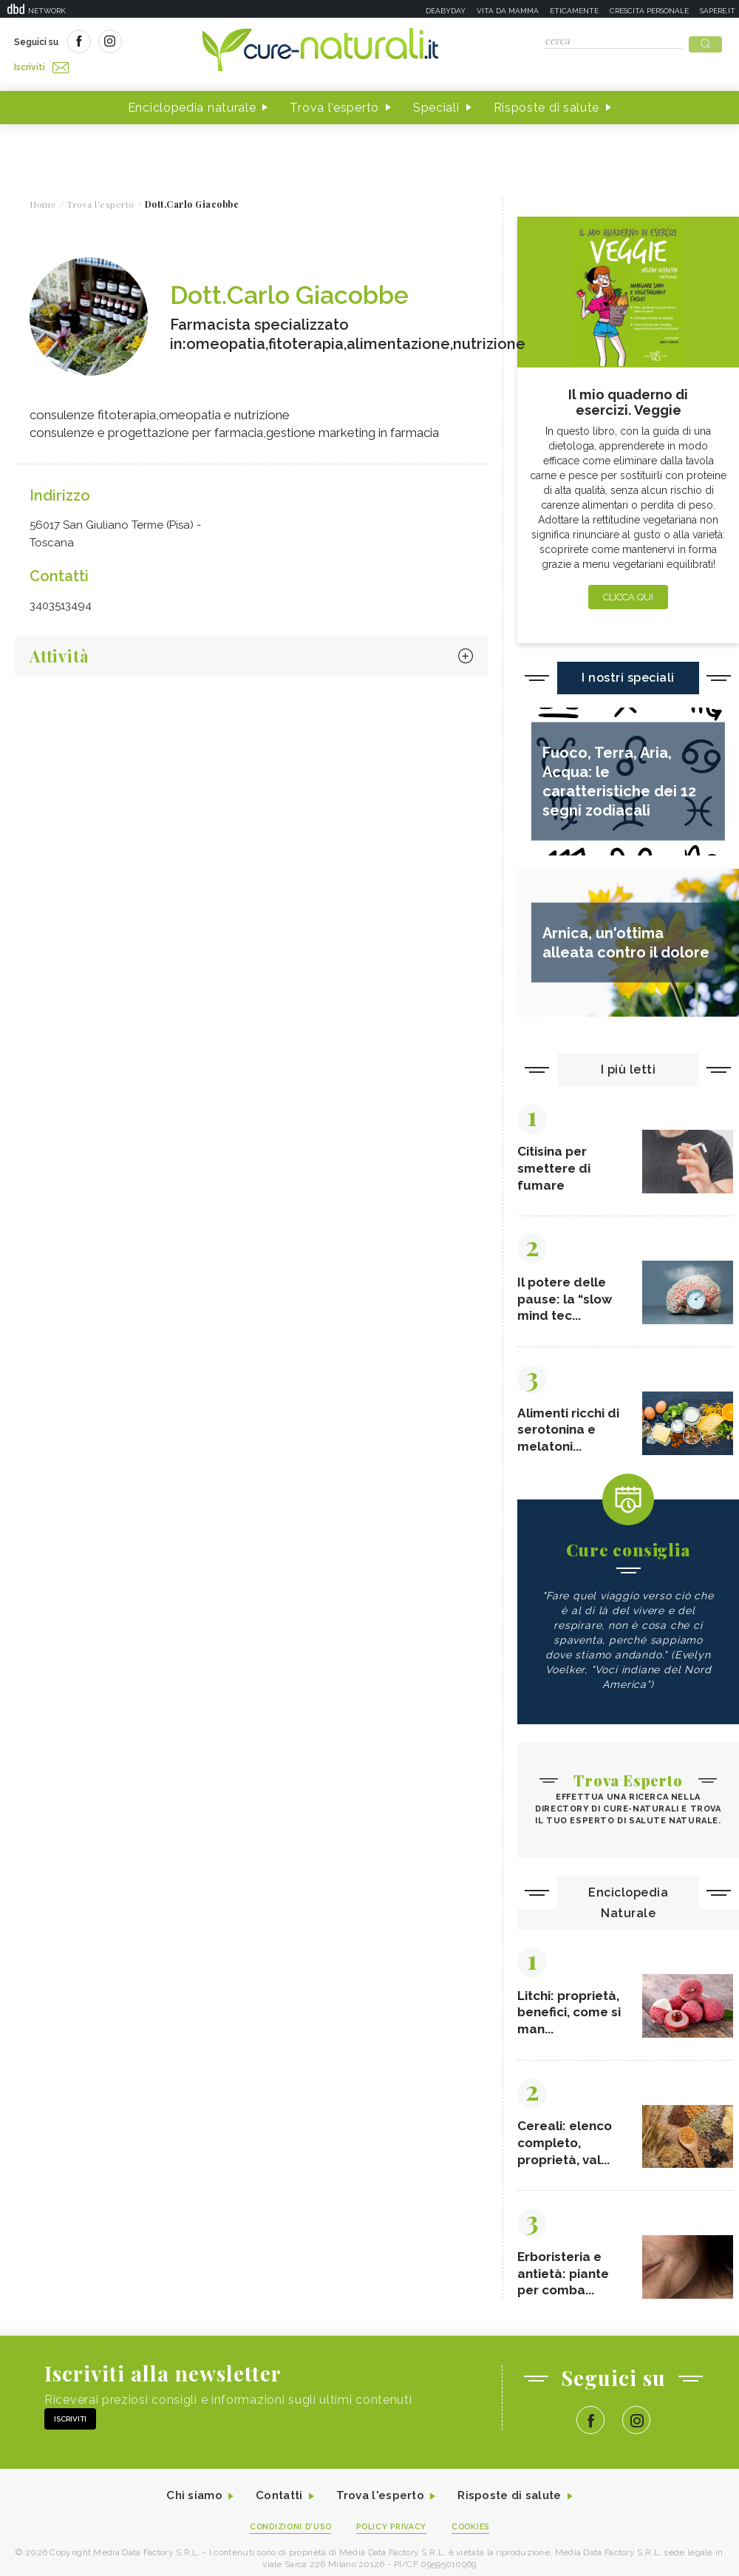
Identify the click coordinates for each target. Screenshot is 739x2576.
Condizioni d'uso (287, 2536)
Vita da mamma (508, 11)
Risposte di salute (547, 102)
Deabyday (446, 11)
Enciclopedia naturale (192, 102)
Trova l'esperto (334, 102)
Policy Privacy (392, 2536)
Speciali (436, 102)
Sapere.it (717, 11)
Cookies (475, 2536)
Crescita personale (649, 11)
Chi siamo (188, 2505)
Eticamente (574, 11)
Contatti (276, 2505)
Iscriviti (179, 43)
